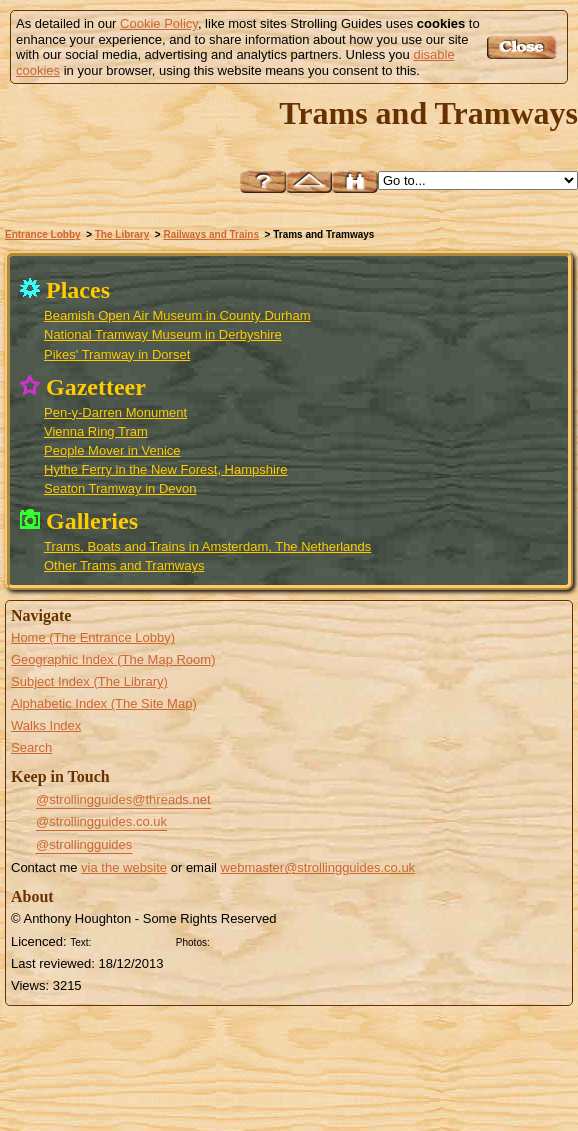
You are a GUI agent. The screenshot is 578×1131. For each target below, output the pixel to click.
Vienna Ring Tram (96, 431)
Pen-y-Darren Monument (115, 412)
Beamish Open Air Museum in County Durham (177, 315)
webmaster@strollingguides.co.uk (318, 867)
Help (263, 181)
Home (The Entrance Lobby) (93, 637)
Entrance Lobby (43, 234)
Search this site (355, 181)
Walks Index (46, 725)
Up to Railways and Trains (309, 181)
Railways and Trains (211, 234)
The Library (122, 234)
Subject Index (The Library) (89, 681)
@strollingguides (84, 844)
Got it (524, 47)
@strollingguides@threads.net (123, 799)
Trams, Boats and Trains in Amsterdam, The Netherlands (207, 546)
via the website (124, 867)
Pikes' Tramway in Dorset (117, 354)
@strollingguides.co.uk (101, 821)
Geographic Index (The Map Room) (113, 659)
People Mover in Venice (112, 450)
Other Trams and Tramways (124, 565)
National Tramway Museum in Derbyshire (163, 334)
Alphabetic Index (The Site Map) (104, 703)
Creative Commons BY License (133, 940)
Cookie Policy (159, 23)
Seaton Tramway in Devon (120, 488)
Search (31, 747)
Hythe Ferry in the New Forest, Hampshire (165, 469)
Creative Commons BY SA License (252, 940)
